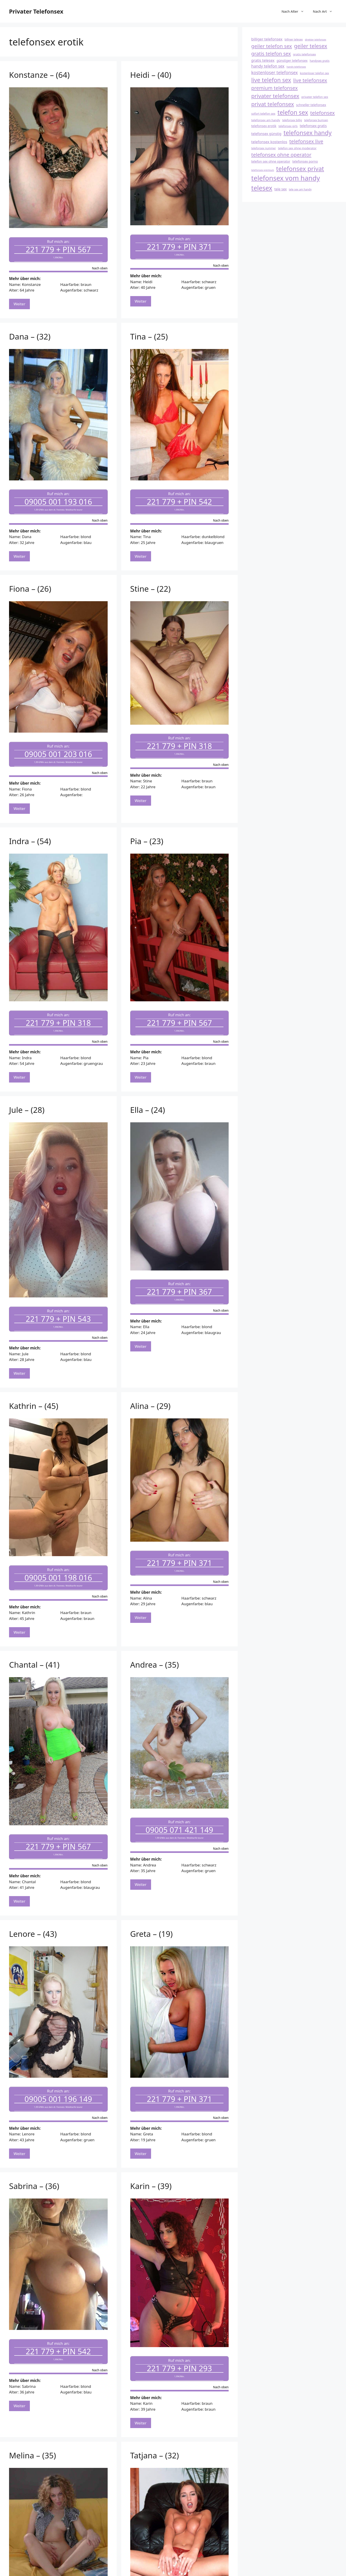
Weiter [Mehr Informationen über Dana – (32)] (19, 556)
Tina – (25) (149, 336)
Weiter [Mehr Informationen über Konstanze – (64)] (19, 303)
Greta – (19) (151, 1933)
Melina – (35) (32, 2455)
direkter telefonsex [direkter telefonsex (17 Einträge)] (315, 39)
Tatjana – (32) (154, 2455)
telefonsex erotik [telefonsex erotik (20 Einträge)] (263, 126)
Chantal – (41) (34, 1664)
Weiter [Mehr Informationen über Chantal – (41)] (19, 1901)
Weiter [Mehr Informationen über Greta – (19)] (141, 2153)
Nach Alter (295, 11)
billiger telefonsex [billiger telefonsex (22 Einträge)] (266, 39)
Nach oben (99, 268)
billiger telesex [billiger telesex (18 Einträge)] (293, 39)
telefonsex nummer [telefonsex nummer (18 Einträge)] (263, 148)
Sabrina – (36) (34, 2186)
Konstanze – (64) (39, 74)
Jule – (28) (27, 1109)
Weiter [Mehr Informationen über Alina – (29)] (141, 1617)
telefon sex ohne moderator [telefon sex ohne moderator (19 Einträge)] (297, 148)
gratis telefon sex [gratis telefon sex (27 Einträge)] (271, 53)
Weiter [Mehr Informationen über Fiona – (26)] (19, 808)
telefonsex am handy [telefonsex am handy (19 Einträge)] (265, 120)
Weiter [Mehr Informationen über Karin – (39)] (141, 2423)
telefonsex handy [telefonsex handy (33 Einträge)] (308, 133)
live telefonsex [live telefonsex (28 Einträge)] (310, 80)
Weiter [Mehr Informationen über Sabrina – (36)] (19, 2405)
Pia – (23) (147, 841)
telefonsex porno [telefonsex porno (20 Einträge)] (305, 161)
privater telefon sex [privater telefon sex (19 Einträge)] (314, 97)
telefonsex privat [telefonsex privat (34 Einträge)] (300, 168)
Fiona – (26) (30, 588)
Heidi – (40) (150, 74)
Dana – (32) (29, 336)
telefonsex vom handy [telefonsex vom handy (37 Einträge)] (285, 178)
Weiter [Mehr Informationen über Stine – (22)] (141, 800)
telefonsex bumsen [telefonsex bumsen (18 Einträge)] (316, 120)
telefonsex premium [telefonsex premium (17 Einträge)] (262, 170)
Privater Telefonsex (36, 11)
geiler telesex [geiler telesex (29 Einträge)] (310, 46)
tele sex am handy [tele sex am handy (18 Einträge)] (300, 189)
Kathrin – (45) (33, 1406)
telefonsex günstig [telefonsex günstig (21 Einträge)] (266, 133)
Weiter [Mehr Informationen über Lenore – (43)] (19, 2153)
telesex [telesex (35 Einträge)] (261, 188)
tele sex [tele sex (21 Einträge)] (280, 189)
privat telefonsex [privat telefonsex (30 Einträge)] (272, 104)
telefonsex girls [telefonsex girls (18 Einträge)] (288, 126)
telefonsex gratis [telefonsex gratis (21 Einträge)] (313, 125)
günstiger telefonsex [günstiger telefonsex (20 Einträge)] (292, 60)
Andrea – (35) (154, 1664)
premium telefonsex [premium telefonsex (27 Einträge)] (274, 88)
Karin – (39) (151, 2186)
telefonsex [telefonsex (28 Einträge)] (322, 112)
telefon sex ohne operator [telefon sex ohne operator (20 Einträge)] (270, 161)
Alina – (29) (150, 1406)
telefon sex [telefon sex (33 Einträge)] (292, 112)
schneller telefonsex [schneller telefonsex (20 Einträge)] (311, 105)
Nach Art (325, 11)
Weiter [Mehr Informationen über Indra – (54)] (19, 1077)
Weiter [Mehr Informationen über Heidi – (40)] (141, 301)
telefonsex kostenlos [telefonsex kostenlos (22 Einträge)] (269, 141)
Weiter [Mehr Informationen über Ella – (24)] (141, 1346)
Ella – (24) (147, 1109)
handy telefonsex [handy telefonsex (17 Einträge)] (296, 66)
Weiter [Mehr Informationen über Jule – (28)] (19, 1373)
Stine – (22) (150, 588)
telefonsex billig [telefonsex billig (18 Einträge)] (292, 120)
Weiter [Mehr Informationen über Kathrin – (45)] (19, 1632)
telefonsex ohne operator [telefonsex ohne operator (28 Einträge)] (281, 154)
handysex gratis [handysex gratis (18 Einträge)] (319, 60)
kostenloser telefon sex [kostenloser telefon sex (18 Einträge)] (314, 73)
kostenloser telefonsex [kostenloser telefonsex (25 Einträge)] (274, 72)
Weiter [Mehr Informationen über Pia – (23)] (141, 1077)
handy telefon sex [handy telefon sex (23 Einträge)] (267, 66)
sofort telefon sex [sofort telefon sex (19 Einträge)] (263, 114)
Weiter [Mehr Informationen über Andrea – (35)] (141, 1884)
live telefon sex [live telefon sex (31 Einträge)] (271, 80)
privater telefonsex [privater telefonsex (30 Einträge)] (275, 96)
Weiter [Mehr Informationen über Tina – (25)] (141, 556)
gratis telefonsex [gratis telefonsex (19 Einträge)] (304, 54)
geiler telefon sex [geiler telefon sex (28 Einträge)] (271, 46)
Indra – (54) (30, 841)
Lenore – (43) (33, 1933)
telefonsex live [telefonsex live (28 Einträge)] (306, 141)
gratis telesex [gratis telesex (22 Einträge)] (263, 60)
